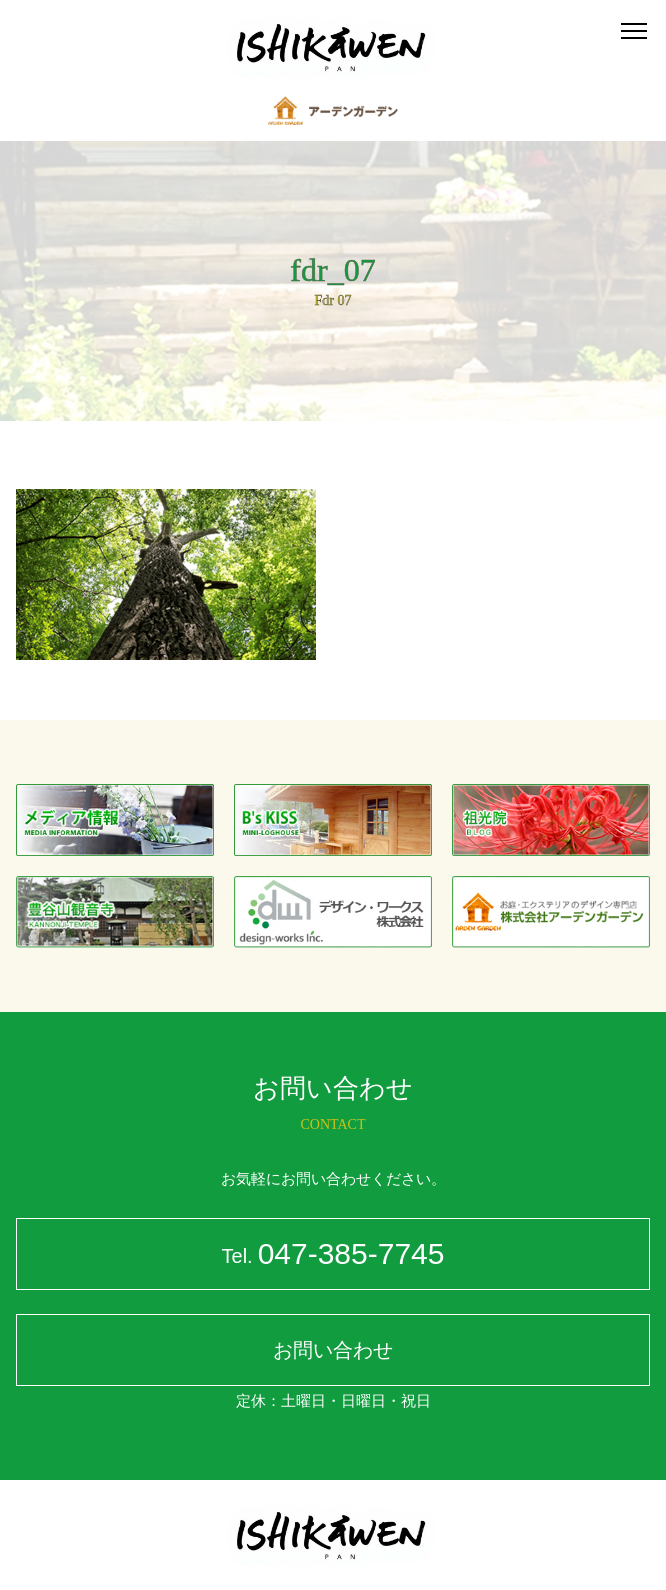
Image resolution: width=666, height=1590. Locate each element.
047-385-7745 (333, 1256)
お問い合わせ (333, 1350)
